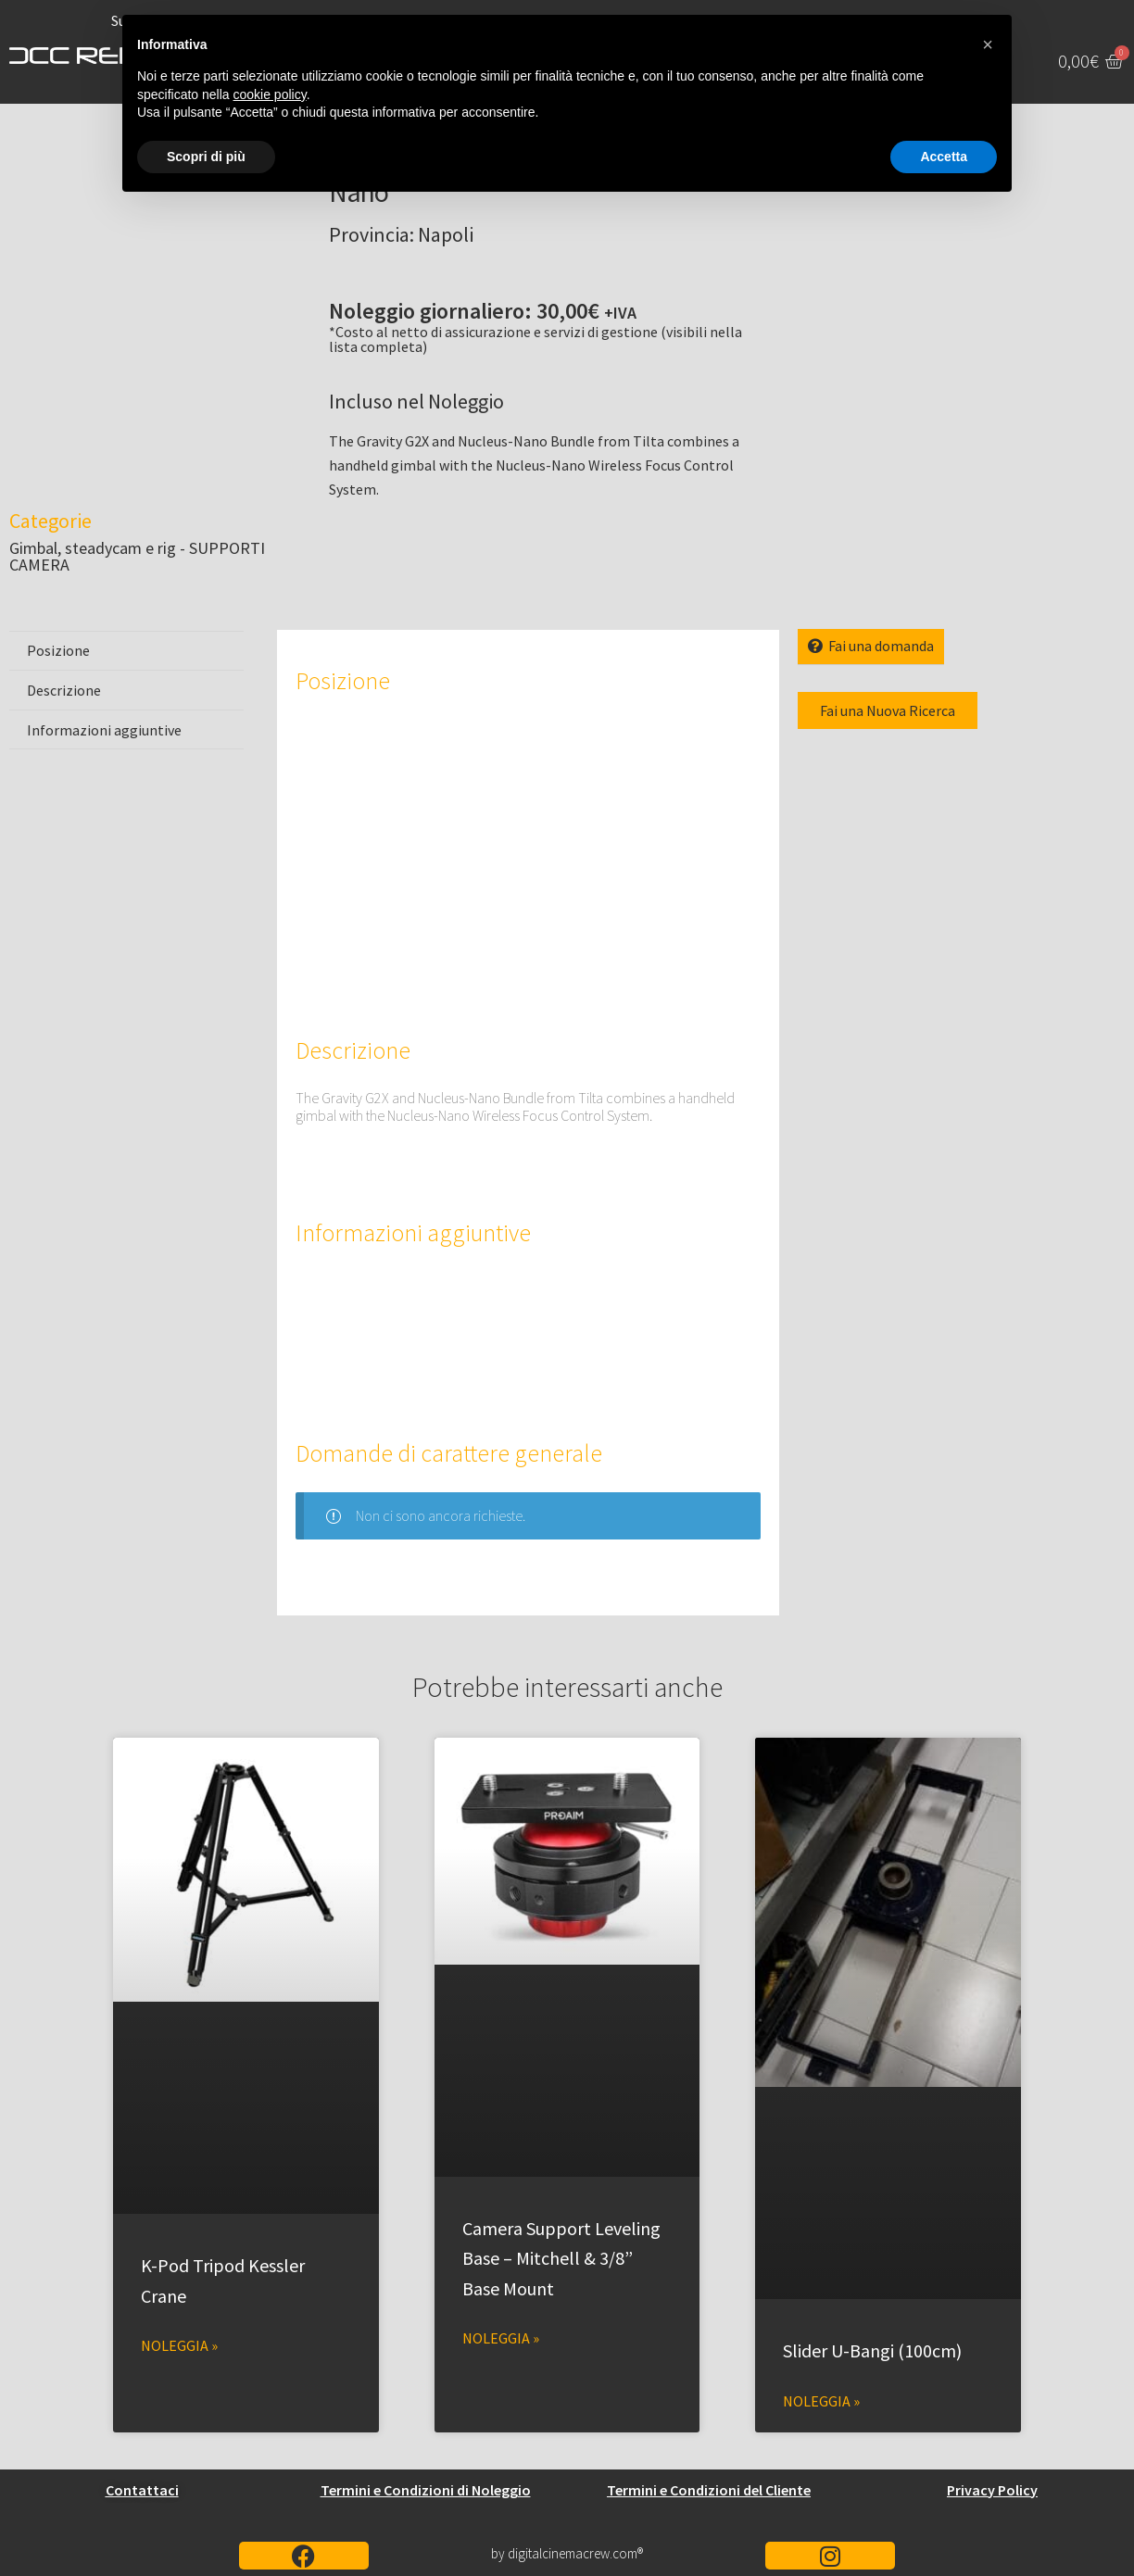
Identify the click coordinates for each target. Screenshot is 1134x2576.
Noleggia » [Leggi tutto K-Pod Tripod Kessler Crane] (179, 2345)
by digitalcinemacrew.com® (567, 2553)
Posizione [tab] (58, 650)
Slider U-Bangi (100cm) (872, 2350)
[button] (987, 44)
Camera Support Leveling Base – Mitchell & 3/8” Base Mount (561, 2258)
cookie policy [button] (270, 94)
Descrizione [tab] (64, 690)
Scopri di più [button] (206, 156)
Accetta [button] (943, 156)
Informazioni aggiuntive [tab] (104, 730)
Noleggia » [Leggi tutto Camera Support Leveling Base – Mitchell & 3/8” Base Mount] (500, 2338)
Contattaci (142, 2490)
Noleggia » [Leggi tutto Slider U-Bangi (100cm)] (821, 2401)
